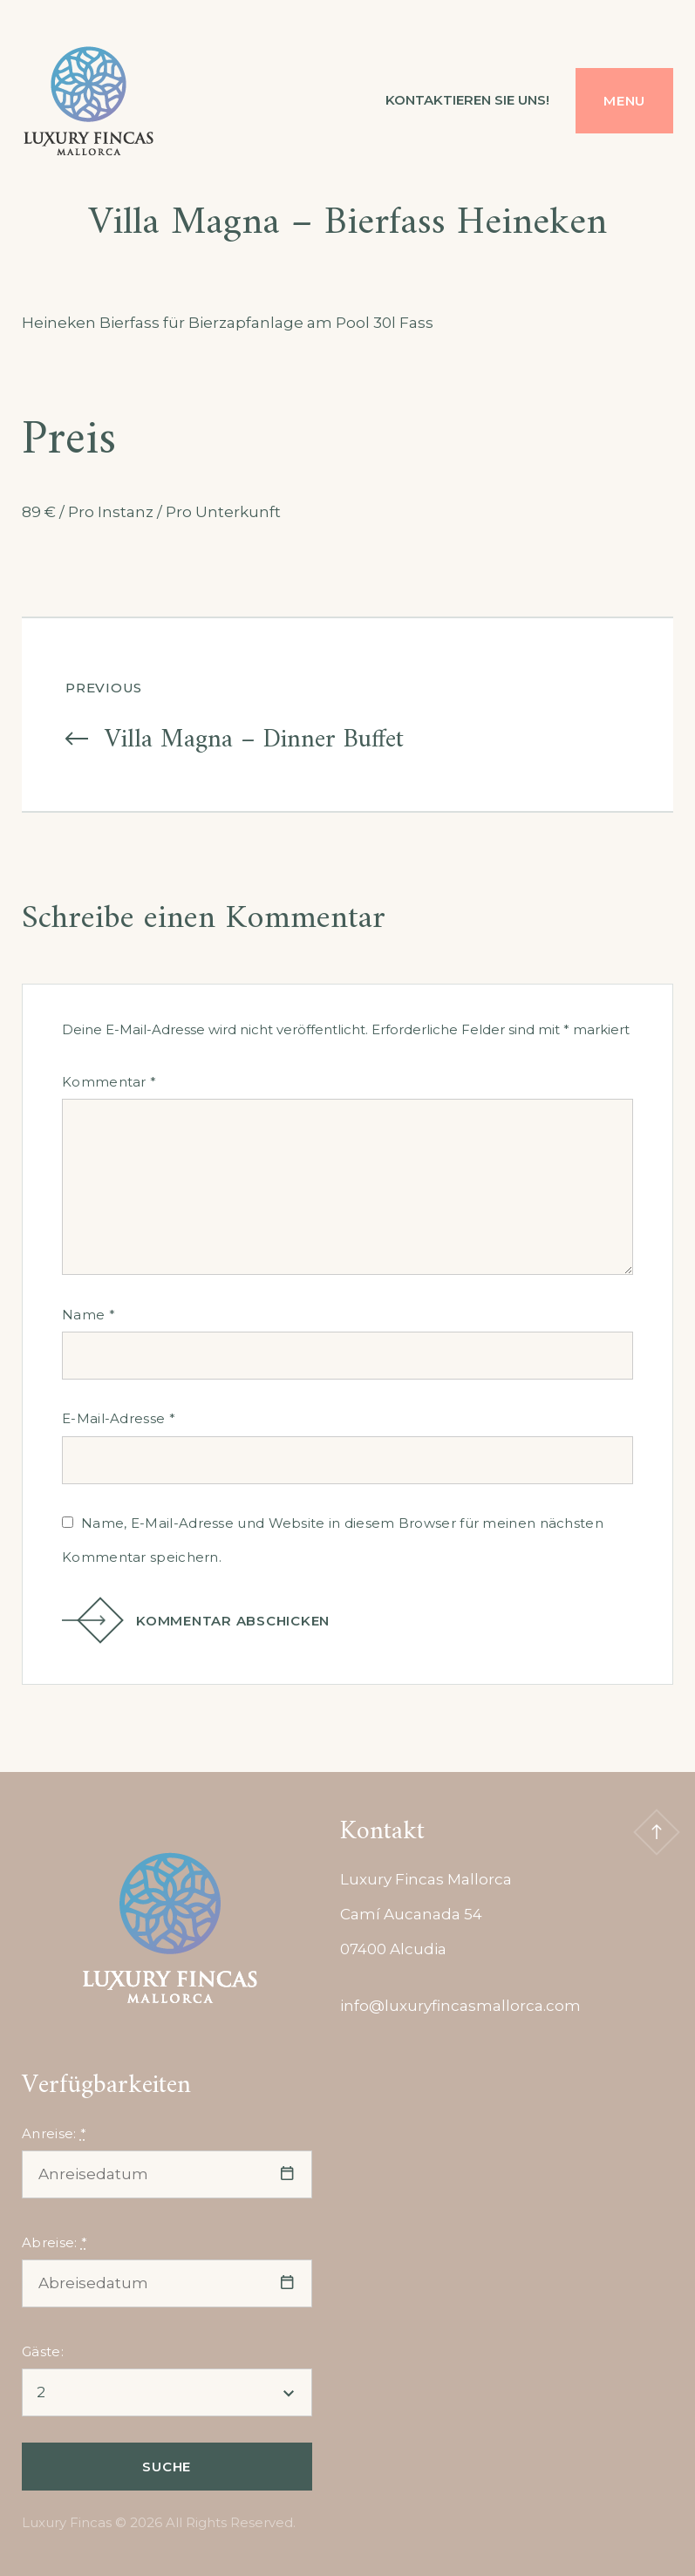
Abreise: (54, 2242)
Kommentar (109, 1081)
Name (88, 1314)
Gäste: (43, 2351)
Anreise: (54, 2133)
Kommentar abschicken (207, 1620)
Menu (624, 100)
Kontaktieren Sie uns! (467, 100)
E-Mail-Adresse (118, 1418)
